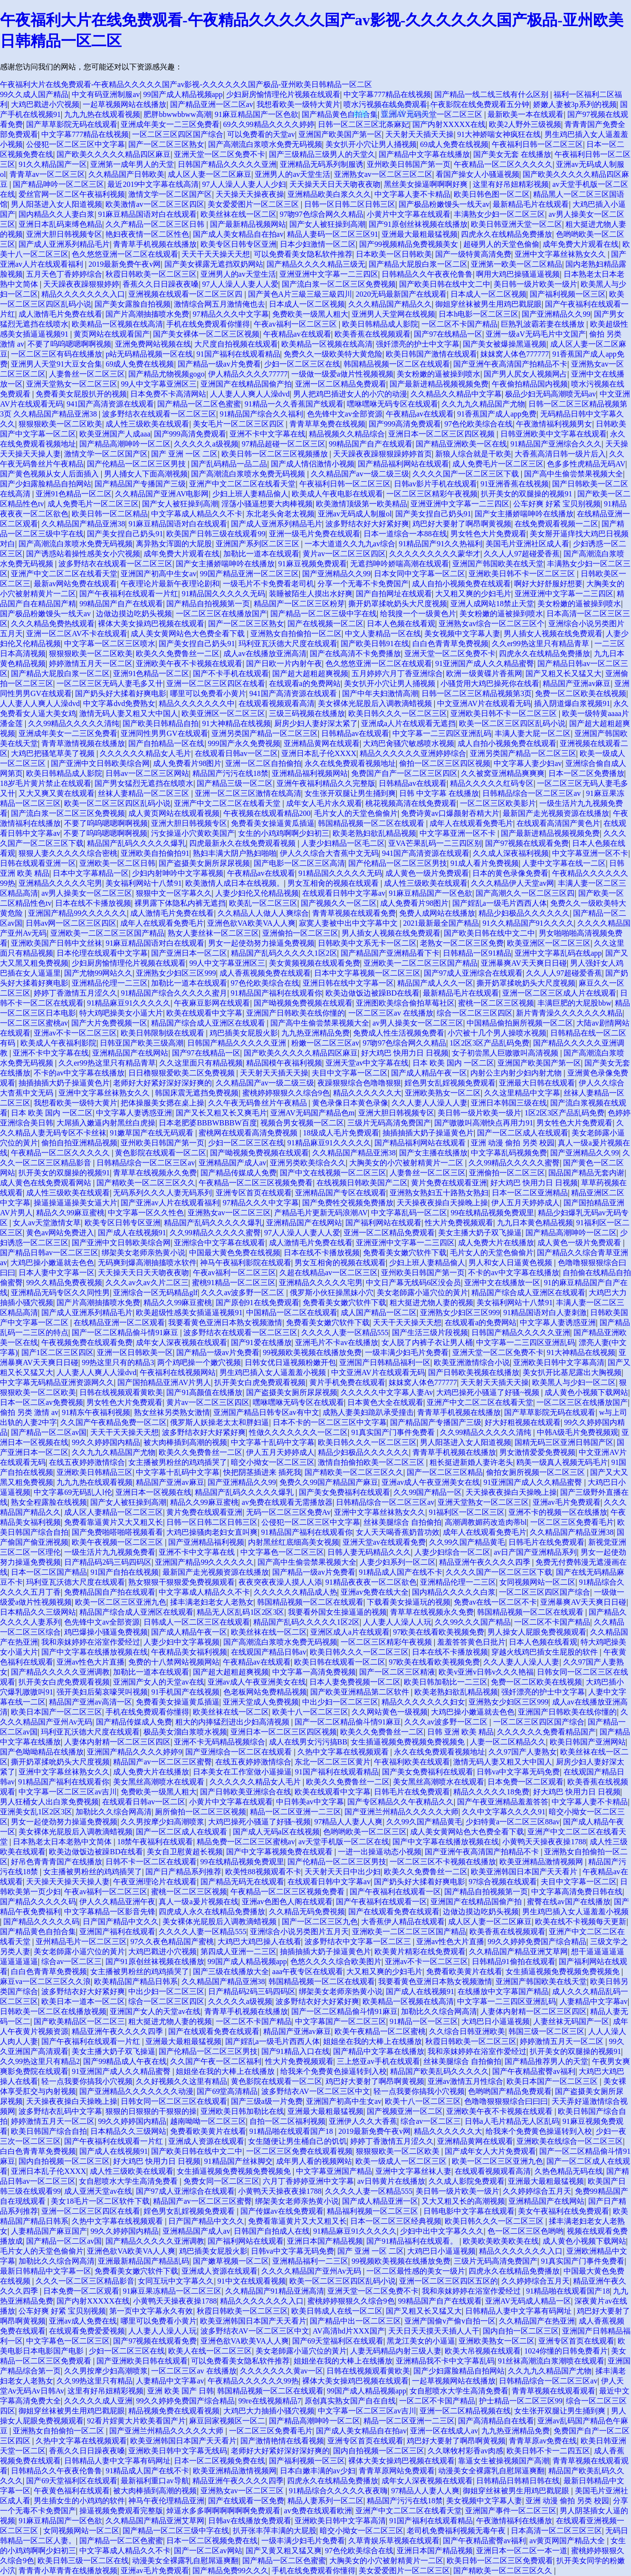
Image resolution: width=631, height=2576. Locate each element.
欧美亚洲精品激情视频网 (542, 1862)
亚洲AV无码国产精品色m (312, 1113)
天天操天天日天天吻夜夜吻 (335, 184)
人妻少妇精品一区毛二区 (343, 843)
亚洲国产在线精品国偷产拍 (246, 384)
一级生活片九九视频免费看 (109, 1552)
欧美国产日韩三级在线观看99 (215, 534)
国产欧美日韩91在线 (375, 643)
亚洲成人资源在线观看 (206, 2141)
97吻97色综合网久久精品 (321, 214)
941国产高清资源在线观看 (110, 404)
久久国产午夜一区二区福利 (215, 2061)
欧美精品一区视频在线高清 (117, 324)
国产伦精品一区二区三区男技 (137, 464)
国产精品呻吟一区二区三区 (58, 184)
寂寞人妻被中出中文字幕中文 (349, 923)
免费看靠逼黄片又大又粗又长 (113, 1522)
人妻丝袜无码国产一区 (571, 2021)
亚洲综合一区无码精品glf (155, 1292)
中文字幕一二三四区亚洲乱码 (441, 733)
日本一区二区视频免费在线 (219, 2461)
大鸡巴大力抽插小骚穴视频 (269, 2411)
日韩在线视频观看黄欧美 (121, 1392)
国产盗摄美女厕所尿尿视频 (204, 863)
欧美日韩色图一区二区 (492, 194)
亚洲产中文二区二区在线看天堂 (242, 484)
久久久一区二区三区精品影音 (85, 2281)
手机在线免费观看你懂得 (208, 324)
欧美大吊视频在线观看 (483, 2351)
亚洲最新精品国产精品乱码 (143, 2261)
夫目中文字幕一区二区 (350, 1073)
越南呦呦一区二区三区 (208, 2121)
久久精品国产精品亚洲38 (83, 524)
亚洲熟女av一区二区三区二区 (383, 174)
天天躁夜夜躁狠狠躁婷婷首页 (382, 454)
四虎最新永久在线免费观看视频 (243, 843)
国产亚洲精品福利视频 (206, 1542)
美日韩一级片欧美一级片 (535, 284)
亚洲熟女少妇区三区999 (176, 973)
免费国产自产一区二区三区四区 (404, 773)
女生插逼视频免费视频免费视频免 (409, 1742)
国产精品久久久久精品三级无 (316, 264)
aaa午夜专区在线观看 (307, 1971)
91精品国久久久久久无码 (223, 594)
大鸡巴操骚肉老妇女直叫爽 (212, 1532)
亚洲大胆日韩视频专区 (64, 234)
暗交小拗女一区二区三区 (273, 1462)
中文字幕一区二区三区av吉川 (68, 1792)
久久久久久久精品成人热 (295, 1592)
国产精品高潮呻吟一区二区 (125, 444)
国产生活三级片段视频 (430, 1332)
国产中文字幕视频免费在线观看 (280, 1852)
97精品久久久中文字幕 (231, 314)
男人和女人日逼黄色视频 (511, 1263)
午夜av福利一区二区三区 (296, 324)
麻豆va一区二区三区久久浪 (45, 1981)
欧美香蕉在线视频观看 (373, 334)
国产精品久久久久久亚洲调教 (60, 1672)
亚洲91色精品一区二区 (74, 494)
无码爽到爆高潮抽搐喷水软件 (147, 1263)
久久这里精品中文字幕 (522, 1093)
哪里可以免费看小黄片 (208, 693)
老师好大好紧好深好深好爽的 (162, 1083)
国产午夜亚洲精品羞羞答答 (502, 1802)
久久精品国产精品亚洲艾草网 (518, 1951)
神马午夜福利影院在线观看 (245, 1263)
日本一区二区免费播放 (586, 773)
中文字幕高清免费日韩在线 (576, 1892)
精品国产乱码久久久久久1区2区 (284, 953)
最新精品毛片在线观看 (531, 204)
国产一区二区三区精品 (445, 1472)
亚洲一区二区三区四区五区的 (448, 2281)
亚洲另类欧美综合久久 (308, 1163)
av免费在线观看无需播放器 (287, 1502)
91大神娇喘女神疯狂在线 (499, 134)
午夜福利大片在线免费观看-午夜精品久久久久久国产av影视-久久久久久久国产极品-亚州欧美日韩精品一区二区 (186, 84)
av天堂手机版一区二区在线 (343, 1842)
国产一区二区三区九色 (320, 1921)
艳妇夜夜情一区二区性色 (147, 234)
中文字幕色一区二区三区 (282, 1552)
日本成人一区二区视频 (488, 294)
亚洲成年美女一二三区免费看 (170, 124)
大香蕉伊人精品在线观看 (403, 1921)
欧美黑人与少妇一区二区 (574, 1382)
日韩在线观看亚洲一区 (38, 863)
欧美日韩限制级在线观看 (163, 1033)
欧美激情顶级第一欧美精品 (361, 504)
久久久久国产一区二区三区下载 (466, 474)
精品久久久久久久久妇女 (423, 1702)
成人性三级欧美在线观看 (147, 424)
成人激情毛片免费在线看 (60, 314)
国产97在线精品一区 (448, 334)
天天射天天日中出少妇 (343, 1872)
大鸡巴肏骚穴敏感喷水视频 (408, 743)
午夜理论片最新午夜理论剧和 (170, 584)
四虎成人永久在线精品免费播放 (212, 1912)
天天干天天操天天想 (216, 254)
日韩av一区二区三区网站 (147, 773)
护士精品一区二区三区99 (521, 2401)
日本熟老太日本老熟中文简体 (63, 1842)
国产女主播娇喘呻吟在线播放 (524, 514)
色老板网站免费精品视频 (265, 1692)
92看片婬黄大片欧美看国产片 (136, 2421)
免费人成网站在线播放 (437, 913)
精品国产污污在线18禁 (230, 773)
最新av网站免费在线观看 (75, 584)
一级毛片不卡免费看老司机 (268, 584)
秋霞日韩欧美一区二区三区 (151, 274)
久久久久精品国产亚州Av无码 (312, 2271)
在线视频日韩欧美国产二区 (362, 1183)
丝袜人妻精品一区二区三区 (144, 793)
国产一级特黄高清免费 (473, 254)
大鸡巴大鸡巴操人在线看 (259, 1941)
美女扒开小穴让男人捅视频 (371, 144)
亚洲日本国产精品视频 (325, 2241)
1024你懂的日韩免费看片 (566, 2351)
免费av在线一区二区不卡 (495, 1602)
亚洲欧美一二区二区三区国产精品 (107, 933)
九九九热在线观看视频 (102, 114)
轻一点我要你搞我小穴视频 (87, 2081)
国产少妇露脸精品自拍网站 (45, 484)
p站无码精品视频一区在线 (149, 354)
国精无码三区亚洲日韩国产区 (564, 1442)
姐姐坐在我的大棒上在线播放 (372, 2041)
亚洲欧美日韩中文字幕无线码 (177, 2451)
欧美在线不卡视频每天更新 (580, 1921)
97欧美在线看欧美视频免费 (438, 1632)
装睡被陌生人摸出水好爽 (311, 594)
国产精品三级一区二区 (235, 783)
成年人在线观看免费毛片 (471, 823)
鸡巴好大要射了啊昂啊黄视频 (461, 524)
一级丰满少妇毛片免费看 (407, 1352)
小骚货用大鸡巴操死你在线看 (489, 683)
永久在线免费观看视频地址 (350, 763)
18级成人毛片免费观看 (341, 1133)
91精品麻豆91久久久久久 (129, 1003)
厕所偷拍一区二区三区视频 (200, 1812)
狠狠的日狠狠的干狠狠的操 (151, 2111)
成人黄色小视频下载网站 (586, 1392)
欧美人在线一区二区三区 (210, 2351)
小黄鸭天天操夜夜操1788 (544, 1842)
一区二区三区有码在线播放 (56, 354)
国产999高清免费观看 (405, 424)
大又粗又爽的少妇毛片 (473, 594)
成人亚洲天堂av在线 (98, 2191)
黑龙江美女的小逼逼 (421, 2341)
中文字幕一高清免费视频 (314, 1672)
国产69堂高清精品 (227, 2091)
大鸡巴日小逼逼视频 (495, 2021)
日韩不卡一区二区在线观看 (151, 1862)
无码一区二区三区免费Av (288, 1512)
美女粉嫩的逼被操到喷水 (438, 374)
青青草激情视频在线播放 (83, 743)
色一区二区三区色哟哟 (526, 2231)
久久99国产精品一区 (427, 1492)
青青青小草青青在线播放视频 (68, 2570)
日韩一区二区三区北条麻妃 (363, 124)
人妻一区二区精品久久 (508, 1742)
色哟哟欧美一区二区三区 (365, 1832)
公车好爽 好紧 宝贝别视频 (557, 504)
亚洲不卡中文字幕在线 (267, 434)
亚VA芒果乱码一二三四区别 (435, 843)
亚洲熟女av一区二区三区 (229, 1213)
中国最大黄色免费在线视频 (234, 1253)
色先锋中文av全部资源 (344, 414)
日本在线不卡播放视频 (93, 903)
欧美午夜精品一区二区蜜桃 (380, 2031)
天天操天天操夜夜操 (250, 194)
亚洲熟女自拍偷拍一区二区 (296, 633)
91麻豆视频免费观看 (312, 564)
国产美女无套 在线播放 (512, 154)
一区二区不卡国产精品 (459, 324)
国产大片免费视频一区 (109, 1023)
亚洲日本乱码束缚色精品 (60, 224)
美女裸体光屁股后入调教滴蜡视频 (376, 703)
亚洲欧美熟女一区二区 (443, 1093)
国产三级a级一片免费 (267, 2101)
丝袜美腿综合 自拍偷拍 (402, 1522)
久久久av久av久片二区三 (146, 1282)
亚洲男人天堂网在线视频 (393, 314)
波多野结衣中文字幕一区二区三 (359, 1941)
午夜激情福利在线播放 (514, 2521)
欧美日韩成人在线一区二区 (336, 2311)
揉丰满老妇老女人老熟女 (212, 1602)
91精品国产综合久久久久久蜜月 (174, 993)
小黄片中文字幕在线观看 (408, 214)
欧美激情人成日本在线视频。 (234, 883)
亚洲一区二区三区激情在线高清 (248, 793)
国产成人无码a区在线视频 (276, 1832)
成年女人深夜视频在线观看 (181, 1342)
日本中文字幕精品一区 (91, 873)
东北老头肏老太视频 (280, 514)
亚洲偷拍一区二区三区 (300, 933)
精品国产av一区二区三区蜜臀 (162, 1762)
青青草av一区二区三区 (47, 174)
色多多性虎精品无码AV (586, 464)
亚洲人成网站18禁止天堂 (492, 604)
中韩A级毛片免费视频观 (578, 1432)
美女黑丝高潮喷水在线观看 (159, 1782)
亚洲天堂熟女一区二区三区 (71, 384)
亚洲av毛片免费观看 (567, 1502)
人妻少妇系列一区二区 (398, 1562)
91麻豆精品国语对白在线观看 (147, 214)
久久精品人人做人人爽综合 (263, 913)
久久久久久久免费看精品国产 (546, 1732)
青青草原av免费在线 (543, 2441)
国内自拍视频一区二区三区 (64, 2161)
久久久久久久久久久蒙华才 (434, 554)
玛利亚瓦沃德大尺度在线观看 (288, 643)
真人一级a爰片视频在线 (198, 1902)
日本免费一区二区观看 (526, 1782)
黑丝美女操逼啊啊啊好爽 (426, 184)
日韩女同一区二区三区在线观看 (174, 2101)
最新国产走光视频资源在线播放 (556, 813)
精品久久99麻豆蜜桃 (70, 1213)
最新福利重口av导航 (155, 2481)
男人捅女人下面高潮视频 (146, 474)
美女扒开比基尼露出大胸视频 (572, 1372)
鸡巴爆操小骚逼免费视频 (106, 1632)
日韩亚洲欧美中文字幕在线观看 (553, 434)
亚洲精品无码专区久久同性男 (60, 1292)
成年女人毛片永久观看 (324, 803)
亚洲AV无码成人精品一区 (528, 2301)
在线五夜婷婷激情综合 (87, 1462)
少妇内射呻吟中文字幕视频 (177, 873)
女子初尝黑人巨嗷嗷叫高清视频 (506, 1053)
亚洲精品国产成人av (233, 1163)
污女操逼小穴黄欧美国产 (193, 833)
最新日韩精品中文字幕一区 (45, 2271)
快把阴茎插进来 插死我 (262, 1472)
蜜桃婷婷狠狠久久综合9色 (286, 1093)
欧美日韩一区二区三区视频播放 (275, 454)
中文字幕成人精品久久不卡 (196, 514)
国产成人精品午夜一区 (429, 1073)
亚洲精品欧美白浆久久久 (329, 194)
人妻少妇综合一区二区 (452, 1552)
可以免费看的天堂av (261, 134)
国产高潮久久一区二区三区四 (525, 893)
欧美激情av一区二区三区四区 (154, 204)
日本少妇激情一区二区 (318, 244)
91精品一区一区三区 (424, 2021)
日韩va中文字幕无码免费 (518, 1772)
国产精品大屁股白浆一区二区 (418, 264)
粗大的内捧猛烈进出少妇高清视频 (233, 1722)
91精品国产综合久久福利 (261, 414)
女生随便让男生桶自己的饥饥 (297, 2141)
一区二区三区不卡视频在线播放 (443, 1862)
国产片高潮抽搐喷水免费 (147, 314)
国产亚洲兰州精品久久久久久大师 (401, 1812)
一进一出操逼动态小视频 (379, 1852)
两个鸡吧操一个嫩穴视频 (199, 1362)
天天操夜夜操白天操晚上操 (442, 1203)
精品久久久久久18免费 (491, 1792)
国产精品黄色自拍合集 (340, 114)
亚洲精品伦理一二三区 (110, 983)
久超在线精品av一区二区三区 (328, 1273)
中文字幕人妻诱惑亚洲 (134, 1113)
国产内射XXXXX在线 (449, 124)
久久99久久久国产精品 (473, 1622)
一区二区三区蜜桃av (34, 1023)
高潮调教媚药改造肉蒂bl (485, 1522)
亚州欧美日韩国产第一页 (408, 164)
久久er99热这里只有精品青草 (541, 643)
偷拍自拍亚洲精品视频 (79, 1143)
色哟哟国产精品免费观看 (510, 2091)
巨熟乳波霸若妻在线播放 (543, 324)
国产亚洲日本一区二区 (189, 953)
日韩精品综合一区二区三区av (532, 793)
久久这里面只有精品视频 (201, 1063)
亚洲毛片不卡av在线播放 (336, 1342)
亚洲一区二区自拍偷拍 (263, 763)
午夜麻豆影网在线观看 (212, 1003)
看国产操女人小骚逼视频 (477, 174)
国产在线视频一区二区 (325, 624)
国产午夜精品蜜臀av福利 (533, 2071)
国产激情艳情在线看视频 (282, 2441)
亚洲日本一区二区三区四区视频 (442, 434)
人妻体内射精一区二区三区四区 (117, 1742)
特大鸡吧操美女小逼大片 (121, 1013)
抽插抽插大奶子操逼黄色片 (64, 1083)
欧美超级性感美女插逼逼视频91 (189, 1312)
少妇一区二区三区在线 (302, 364)
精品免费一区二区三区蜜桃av (246, 1842)
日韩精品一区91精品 (477, 953)
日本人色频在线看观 (401, 624)
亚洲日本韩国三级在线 (509, 1103)
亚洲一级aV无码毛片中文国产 (536, 334)
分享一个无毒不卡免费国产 (363, 584)
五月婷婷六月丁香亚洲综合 (397, 673)
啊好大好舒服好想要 (548, 584)
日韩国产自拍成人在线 (272, 2231)
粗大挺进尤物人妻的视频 (431, 1302)
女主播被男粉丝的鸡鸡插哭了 (177, 1462)
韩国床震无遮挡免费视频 (197, 1093)
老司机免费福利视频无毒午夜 (457, 2531)
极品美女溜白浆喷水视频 (185, 1732)
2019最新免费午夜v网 (124, 264)
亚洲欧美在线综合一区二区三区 (569, 2141)
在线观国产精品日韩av (268, 1652)
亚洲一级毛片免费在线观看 (314, 534)
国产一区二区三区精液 (397, 1672)
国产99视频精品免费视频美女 (409, 244)
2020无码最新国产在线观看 (401, 294)
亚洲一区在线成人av (444, 2431)
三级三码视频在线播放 (307, 713)
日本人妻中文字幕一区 (57, 1273)
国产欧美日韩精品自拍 (161, 723)
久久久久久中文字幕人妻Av (387, 1392)
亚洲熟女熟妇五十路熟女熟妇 (439, 1193)
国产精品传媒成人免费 (239, 1173)
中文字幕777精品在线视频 (387, 94)
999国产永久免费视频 (244, 743)
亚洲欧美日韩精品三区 (95, 1472)
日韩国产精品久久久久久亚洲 (227, 164)
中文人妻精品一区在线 (383, 633)
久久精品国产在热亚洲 (537, 2321)
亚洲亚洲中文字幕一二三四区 (328, 274)
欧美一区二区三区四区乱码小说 (512, 723)
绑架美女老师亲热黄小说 (143, 1253)
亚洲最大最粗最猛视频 (420, 234)
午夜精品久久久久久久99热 (253, 2381)
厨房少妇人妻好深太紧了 (316, 723)
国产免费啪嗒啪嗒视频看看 (117, 1532)
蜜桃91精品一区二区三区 (234, 1282)
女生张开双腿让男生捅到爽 (350, 793)
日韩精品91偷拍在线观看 (513, 1961)
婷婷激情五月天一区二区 (91, 663)
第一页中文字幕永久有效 (151, 2311)
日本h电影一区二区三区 (478, 314)
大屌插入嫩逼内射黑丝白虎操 (106, 1123)
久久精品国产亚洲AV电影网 (162, 494)
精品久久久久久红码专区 (492, 783)
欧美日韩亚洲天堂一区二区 (516, 224)
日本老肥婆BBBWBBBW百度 (208, 1123)
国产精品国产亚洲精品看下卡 (390, 953)
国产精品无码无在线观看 (242, 1882)
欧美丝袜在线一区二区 (239, 214)
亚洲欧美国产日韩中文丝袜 (56, 943)
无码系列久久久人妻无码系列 (162, 1193)
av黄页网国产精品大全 (568, 2541)
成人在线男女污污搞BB (308, 1742)
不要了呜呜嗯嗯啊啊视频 (69, 344)
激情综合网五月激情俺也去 (219, 304)
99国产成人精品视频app (183, 94)
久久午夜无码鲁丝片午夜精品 (258, 1103)
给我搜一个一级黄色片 (418, 614)
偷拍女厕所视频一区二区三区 (536, 1472)
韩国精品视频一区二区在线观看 (397, 364)
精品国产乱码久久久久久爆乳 (136, 843)
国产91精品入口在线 (295, 2051)
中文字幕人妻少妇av (528, 763)
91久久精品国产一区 (53, 164)
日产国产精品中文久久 (121, 1921)
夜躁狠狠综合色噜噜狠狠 (359, 1083)
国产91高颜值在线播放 (204, 1392)
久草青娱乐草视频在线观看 (394, 2541)
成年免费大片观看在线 (581, 244)
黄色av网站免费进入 (60, 1233)
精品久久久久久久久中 (197, 703)
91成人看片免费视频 (484, 863)
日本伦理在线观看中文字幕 (102, 953)
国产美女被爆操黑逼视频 (504, 344)
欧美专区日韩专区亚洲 (239, 244)
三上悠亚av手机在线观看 (378, 2061)
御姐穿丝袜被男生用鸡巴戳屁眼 (488, 304)
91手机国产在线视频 (185, 1692)
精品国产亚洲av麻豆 (577, 683)
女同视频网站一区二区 (537, 1582)
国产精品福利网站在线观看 (403, 464)
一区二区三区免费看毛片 (572, 1522)
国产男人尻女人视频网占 (525, 374)
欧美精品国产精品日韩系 (136, 1981)
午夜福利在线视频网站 (178, 1372)
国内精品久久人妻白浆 (57, 214)
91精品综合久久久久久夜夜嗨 (338, 2491)
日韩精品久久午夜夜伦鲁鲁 (427, 274)
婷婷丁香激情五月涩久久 (75, 993)
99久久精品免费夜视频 (64, 1282)
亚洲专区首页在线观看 (254, 1193)
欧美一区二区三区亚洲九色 (120, 1602)
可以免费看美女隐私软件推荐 (303, 254)
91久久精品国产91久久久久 (528, 923)
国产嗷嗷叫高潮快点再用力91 (483, 1123)
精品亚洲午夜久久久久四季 (485, 1562)
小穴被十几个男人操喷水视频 (497, 1033)
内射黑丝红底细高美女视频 (293, 1542)
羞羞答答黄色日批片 (471, 1642)
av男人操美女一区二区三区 (86, 893)
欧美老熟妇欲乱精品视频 (374, 833)
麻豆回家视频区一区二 (227, 2421)
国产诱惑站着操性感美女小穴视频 (83, 554)
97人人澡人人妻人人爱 (240, 284)
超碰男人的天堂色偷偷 (501, 244)
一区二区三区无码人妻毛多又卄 (110, 683)
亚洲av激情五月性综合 (465, 2081)
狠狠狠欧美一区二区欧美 (60, 424)
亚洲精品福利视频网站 (310, 773)
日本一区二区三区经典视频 (395, 2221)
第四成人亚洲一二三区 (239, 1951)
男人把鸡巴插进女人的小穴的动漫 (350, 394)
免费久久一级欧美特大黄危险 (333, 354)
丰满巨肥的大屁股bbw (574, 1003)
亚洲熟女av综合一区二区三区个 (492, 624)
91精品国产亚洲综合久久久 (556, 444)
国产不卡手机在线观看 (231, 673)
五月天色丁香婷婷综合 (64, 274)
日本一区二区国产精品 (49, 1572)
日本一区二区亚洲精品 (530, 1193)
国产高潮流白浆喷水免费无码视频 (265, 144)
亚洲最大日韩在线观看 (537, 1083)
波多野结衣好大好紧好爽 (367, 524)
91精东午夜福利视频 (96, 1412)
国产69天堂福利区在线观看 (337, 2341)
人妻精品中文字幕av (594, 2001)
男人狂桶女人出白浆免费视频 (49, 1802)
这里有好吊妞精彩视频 (511, 184)
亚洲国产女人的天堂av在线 (158, 1682)
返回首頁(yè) (405, 113)
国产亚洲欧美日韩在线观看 (142, 2361)
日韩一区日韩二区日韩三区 (349, 204)
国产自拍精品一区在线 (166, 743)
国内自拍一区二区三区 (521, 2331)
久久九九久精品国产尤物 (483, 404)
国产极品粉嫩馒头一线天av (444, 204)
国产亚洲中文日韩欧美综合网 (100, 763)
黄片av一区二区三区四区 (344, 554)
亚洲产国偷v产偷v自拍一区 (450, 2321)
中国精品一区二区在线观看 (291, 1312)
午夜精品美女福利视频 (189, 1652)
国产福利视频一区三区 (568, 294)
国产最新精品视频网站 (248, 224)
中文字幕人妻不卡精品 (412, 194)
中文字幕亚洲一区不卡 (458, 833)
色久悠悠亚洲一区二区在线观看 (125, 254)
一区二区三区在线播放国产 (221, 614)
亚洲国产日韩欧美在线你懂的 (295, 1013)
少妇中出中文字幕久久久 (442, 2231)
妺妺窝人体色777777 (514, 354)
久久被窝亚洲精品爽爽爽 (503, 773)
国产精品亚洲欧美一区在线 (461, 444)
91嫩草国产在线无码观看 (152, 1133)
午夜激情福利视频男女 (554, 424)
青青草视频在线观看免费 (354, 913)
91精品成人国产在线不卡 (400, 1572)
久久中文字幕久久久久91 (503, 1812)
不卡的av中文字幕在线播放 (79, 1073)
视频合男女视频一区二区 (302, 1123)
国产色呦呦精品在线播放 (42, 1752)
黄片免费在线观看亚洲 (449, 1183)
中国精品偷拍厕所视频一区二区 (520, 1023)
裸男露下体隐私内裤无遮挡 (180, 903)
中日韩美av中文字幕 (310, 1802)
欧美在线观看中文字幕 (204, 1013)
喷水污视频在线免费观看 (385, 104)
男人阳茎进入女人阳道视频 (56, 204)
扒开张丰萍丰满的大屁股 (274, 2531)
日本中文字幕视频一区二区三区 (367, 973)
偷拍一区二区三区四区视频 (444, 763)
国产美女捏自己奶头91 (433, 514)
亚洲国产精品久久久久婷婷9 (134, 1752)
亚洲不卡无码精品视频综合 (219, 1742)
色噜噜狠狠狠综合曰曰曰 (506, 2101)
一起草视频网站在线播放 (124, 104)
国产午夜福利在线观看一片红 (128, 594)
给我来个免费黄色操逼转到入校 (333, 2071)
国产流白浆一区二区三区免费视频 (339, 284)
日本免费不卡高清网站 (168, 394)
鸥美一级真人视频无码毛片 (562, 1462)
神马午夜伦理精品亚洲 (166, 2501)
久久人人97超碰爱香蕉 (522, 554)
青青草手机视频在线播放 (155, 244)
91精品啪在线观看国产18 (292, 2131)
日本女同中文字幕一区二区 (419, 574)
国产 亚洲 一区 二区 (184, 454)
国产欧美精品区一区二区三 (79, 2021)
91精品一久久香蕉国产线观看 (294, 404)
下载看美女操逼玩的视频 (408, 1602)
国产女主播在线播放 (433, 1153)
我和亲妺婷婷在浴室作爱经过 (90, 1642)
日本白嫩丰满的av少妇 (317, 2471)
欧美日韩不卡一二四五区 (548, 2451)
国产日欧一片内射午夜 (284, 663)
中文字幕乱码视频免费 (509, 1153)
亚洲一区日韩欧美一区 (135, 1352)
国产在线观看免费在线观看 (394, 1912)
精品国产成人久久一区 (435, 983)
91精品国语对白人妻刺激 (545, 1312)
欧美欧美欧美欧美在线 (501, 2241)
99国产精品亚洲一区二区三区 (249, 574)
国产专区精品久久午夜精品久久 (400, 1802)
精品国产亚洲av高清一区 (90, 1702)
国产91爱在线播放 (261, 1342)
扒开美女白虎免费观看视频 (260, 1382)
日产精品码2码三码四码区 (108, 1562)
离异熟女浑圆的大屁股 (174, 544)
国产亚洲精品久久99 (556, 314)
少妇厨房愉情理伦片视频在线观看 (283, 94)
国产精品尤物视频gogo (166, 374)
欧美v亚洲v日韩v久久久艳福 (486, 1672)
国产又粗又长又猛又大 (564, 673)
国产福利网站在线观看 (383, 1223)
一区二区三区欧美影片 (498, 803)
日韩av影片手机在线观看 (435, 484)
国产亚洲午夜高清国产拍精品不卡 (510, 364)
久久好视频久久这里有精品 (181, 2081)
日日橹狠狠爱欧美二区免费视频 (182, 1073)
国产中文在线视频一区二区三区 (333, 1173)
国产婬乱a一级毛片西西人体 (499, 903)
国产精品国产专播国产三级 (140, 484)
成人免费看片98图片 (187, 763)
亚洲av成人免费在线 (83, 2321)
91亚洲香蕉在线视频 (514, 484)
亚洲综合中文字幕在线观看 (219, 1243)
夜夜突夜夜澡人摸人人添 (280, 1582)
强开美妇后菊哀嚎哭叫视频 (102, 1692)
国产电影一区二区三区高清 (299, 863)
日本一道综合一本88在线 (405, 534)
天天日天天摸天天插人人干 (433, 2331)
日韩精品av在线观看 (355, 733)
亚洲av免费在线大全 (375, 1592)
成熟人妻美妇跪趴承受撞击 (368, 1412)
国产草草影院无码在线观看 (71, 124)
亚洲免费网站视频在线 (153, 344)
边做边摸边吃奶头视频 (134, 614)
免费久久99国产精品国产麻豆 (328, 1482)
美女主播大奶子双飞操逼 (480, 1233)
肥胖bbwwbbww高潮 (177, 114)
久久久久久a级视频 (206, 444)
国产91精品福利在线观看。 (412, 2241)
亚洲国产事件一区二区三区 (510, 2511)
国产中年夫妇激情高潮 (380, 693)
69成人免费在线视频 (454, 144)
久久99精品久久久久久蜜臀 (514, 1163)
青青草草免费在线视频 (327, 424)
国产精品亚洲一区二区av (211, 104)
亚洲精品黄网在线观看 (322, 743)
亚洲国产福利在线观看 (117, 1931)
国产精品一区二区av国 (48, 1432)
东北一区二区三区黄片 (333, 1762)
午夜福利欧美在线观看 (412, 1762)
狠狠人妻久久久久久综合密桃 (68, 853)
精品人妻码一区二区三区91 (332, 234)
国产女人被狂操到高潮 (327, 224)
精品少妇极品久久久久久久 (524, 913)
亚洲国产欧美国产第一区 (340, 134)
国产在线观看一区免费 (246, 2501)
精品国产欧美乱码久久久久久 (439, 2071)
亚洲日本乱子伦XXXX (318, 753)
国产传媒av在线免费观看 (282, 2211)
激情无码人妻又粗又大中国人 (128, 713)
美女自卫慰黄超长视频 (185, 1852)
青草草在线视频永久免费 (155, 1173)
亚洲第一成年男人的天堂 (132, 164)
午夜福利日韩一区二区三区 (537, 144)
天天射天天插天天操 (419, 134)
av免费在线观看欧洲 (318, 2511)
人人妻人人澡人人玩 (397, 1622)
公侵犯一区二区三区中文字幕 (75, 144)
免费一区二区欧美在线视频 (580, 693)
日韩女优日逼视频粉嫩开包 (290, 1362)
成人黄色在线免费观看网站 (46, 1183)
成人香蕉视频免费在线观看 (265, 973)
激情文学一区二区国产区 (170, 194)
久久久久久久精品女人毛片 (145, 753)
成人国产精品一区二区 (379, 1312)
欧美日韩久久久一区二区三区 (397, 713)
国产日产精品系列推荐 (183, 1872)
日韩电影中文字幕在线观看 (469, 2211)
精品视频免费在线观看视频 (174, 2411)
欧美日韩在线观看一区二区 (339, 1662)
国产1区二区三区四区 (57, 1352)
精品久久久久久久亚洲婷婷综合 (413, 753)
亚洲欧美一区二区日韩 (117, 863)
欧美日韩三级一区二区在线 (83, 2561)
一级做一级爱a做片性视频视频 (342, 374)
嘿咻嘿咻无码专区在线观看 (392, 404)
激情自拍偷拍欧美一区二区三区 (372, 1462)
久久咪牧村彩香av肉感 (465, 2451)
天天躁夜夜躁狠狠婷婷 (81, 284)
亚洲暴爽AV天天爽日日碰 (524, 963)
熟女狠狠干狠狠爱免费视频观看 (181, 1582)
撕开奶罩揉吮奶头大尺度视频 (397, 604)
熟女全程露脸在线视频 (49, 1502)
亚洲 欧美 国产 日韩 (180, 2391)
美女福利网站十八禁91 (143, 883)
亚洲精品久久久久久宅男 (60, 883)
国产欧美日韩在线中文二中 (444, 284)
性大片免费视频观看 (459, 1223)
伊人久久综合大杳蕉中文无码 (329, 853)
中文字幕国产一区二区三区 (340, 2021)
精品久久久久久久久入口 (83, 294)
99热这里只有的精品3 (118, 1362)
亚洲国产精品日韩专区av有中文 (266, 1412)
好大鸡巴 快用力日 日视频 (405, 1053)
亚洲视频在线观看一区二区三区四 (186, 294)
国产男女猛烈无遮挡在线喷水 (144, 783)
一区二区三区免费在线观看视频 (299, 2151)
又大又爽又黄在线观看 (57, 793)
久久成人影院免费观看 (467, 2181)
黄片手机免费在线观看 (347, 1382)
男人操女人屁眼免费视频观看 (537, 1632)
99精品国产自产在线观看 (370, 444)
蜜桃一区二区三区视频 (496, 1003)
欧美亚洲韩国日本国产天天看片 (525, 1872)
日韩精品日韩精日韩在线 (518, 2481)
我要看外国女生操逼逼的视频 (337, 1612)
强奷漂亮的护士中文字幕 (417, 344)
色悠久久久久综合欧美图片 (336, 1961)
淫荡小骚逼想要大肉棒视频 (267, 504)
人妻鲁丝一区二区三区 (87, 374)
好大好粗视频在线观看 (523, 1422)
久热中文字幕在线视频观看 (344, 1752)
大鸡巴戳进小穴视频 (45, 104)
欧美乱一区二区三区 (263, 903)
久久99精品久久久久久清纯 (73, 723)
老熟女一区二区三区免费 (462, 943)
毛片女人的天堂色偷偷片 (356, 813)
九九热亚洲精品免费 (315, 1033)
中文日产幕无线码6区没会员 (413, 1282)
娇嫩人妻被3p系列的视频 (575, 104)
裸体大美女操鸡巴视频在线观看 (151, 624)
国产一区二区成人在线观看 (522, 1133)
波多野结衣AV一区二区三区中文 (315, 2091)
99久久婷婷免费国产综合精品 (537, 1941)
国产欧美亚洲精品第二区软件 (360, 1692)
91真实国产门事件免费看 (394, 1432)
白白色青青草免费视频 (450, 643)
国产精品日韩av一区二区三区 (49, 1253)
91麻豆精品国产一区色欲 (256, 114)
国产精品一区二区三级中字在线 (323, 614)
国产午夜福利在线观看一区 (395, 1892)
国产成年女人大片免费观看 (490, 2151)
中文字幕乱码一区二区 (409, 1213)
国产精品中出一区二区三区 (355, 2321)
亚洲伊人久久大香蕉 (363, 2121)
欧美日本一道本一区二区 (83, 2001)
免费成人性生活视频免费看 (398, 1033)
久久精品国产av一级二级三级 (360, 474)
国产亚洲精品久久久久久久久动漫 (136, 2091)
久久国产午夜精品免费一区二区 (113, 1422)
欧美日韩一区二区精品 (110, 514)
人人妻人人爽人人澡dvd (250, 394)
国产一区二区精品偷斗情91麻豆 (126, 1332)
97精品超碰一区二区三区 (283, 444)
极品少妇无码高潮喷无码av (550, 394)
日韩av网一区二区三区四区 (71, 923)
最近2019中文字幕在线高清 (153, 184)
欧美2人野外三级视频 (525, 124)
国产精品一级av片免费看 (219, 364)
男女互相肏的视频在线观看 (334, 883)
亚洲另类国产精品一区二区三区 (264, 733)
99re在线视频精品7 (270, 2401)
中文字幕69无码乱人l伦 (73, 1492)
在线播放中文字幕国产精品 (503, 1991)
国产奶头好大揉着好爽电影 (120, 693)
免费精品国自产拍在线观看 (109, 1592)
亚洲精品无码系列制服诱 (321, 164)
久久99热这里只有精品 (95, 2381)
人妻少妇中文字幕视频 (181, 1642)
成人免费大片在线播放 (496, 1243)
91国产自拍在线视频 (124, 1572)
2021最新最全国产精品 (441, 923)
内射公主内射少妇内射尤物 (517, 1073)
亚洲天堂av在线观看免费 (384, 1542)
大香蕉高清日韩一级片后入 (560, 454)
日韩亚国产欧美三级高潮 (141, 1043)
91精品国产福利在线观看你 (276, 993)
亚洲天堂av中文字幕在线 (367, 1063)
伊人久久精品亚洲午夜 (117, 1902)
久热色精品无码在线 (569, 2171)
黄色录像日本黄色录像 (350, 1103)
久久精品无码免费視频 (307, 1912)
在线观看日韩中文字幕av (343, 893)
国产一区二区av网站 (208, 2551)
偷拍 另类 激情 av (29, 1412)
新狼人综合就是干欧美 (473, 454)
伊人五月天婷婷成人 (525, 1203)
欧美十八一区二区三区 (310, 1712)
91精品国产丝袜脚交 (238, 2161)
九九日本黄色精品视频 (535, 1223)
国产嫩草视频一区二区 (231, 2261)
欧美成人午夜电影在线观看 (337, 494)
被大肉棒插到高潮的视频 (185, 1442)
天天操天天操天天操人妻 (68, 1882)
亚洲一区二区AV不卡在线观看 (76, 633)
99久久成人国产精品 (34, 94)
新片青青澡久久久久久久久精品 (569, 1013)
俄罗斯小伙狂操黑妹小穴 (331, 1292)
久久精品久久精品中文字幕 (456, 394)
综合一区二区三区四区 (475, 1013)
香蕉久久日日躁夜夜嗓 (161, 284)
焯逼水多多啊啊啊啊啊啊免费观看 (223, 2511)
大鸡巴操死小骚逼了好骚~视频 (488, 1392)
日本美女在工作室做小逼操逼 (242, 1772)
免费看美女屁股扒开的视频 (81, 394)
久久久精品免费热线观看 (53, 624)
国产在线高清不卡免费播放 (355, 653)
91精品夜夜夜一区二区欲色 (371, 1582)
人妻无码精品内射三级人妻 (395, 2351)
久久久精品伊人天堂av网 (512, 883)
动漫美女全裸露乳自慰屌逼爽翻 (491, 2471)
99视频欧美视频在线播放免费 (312, 1352)
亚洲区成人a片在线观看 (350, 1632)
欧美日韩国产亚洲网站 (588, 1742)
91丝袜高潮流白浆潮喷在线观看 (551, 2361)
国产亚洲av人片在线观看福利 (170, 1203)
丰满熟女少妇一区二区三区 (499, 214)
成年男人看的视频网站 (314, 2161)
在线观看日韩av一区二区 (236, 753)
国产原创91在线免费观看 (257, 1302)
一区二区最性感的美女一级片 (415, 2271)
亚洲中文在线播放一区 (502, 1282)
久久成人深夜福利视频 (511, 853)
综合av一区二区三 (71, 1961)
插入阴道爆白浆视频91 (572, 703)
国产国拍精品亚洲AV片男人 (164, 1382)
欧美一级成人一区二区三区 (402, 2161)
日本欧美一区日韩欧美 (394, 254)
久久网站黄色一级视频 (390, 1712)
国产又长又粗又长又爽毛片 (221, 1113)
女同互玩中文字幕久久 (176, 2281)
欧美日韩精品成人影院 (380, 324)
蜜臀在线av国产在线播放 (568, 1902)
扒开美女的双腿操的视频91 (527, 494)
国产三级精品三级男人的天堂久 (322, 154)
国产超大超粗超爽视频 (310, 673)
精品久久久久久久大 (367, 1093)
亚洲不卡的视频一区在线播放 (557, 1512)
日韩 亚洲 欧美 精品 (460, 1732)
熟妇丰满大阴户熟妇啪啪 (235, 853)
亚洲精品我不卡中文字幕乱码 (445, 2361)
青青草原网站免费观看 (397, 2471)
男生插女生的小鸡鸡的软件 (79, 2501)
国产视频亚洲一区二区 (405, 2111)
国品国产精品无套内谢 (586, 1173)
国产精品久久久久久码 (38, 1902)
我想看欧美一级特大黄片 (298, 104)
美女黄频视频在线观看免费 (314, 963)
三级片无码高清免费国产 (389, 1123)
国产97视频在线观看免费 (527, 843)
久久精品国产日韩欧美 (126, 174)
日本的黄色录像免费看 (510, 873)
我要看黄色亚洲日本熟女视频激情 (225, 1322)
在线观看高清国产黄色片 (558, 823)
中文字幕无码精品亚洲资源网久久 (57, 1382)
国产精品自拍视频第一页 (208, 604)
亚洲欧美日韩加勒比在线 (242, 2111)
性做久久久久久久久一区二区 (298, 1432)
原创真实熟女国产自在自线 (350, 2401)
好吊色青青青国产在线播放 (56, 1862)
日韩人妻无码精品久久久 (369, 1552)
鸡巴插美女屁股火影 (244, 1033)
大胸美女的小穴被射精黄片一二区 (407, 1163)
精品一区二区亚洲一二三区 (295, 1812)
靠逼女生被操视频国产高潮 (503, 2461)
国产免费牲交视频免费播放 (347, 1203)
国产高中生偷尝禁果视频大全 (573, 474)
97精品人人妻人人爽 (348, 1822)
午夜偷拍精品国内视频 (530, 384)
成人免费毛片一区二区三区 (498, 464)
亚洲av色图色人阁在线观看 (287, 1902)
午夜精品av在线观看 (297, 334)
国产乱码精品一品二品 (229, 464)
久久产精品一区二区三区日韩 (155, 224)
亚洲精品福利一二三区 (310, 2261)
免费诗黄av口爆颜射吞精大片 (450, 813)
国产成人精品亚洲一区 (380, 2201)
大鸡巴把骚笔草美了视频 (53, 753)
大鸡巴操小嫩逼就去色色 (52, 1263)
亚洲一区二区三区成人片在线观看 (559, 993)
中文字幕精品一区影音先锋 (109, 1912)
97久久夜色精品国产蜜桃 (172, 1941)
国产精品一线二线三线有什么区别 (492, 94)
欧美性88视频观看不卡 (263, 1872)
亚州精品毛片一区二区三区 (81, 1941)
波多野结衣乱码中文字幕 (60, 2111)
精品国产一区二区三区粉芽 (299, 604)
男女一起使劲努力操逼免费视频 (261, 943)
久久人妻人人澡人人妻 (430, 1103)
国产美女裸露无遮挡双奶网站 (213, 264)
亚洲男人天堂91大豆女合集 (56, 364)
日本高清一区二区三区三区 (556, 2531)
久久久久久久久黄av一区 (281, 2371)
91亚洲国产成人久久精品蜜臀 (484, 663)
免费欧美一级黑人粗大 (310, 314)
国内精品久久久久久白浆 (454, 1592)
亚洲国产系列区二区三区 (258, 544)
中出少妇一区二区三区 (340, 1702)
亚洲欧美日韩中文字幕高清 (558, 1362)
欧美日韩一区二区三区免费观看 (500, 2561)
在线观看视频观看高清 (277, 703)
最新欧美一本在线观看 (526, 114)
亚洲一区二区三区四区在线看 (215, 683)
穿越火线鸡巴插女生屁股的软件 (545, 1652)
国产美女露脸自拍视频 (133, 304)
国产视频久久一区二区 (339, 903)
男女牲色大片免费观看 (488, 534)
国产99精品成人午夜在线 (125, 2061)
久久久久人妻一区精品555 (345, 1332)
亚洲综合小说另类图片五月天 (299, 1931)
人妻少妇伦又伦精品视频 (257, 893)
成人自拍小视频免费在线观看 (461, 584)
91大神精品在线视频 (236, 723)
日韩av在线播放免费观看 (249, 2521)
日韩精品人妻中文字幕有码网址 (519, 2311)
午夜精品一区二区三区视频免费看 (256, 1183)
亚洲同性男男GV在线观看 (164, 733)
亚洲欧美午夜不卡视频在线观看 (189, 663)
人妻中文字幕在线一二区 (564, 863)
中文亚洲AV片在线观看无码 (484, 703)
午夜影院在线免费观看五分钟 (479, 104)
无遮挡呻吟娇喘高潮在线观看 (399, 564)
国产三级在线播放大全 (231, 1971)
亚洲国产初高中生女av (158, 574)
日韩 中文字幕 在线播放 (439, 793)
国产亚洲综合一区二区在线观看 (239, 1752)
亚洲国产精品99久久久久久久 (77, 913)
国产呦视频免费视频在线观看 (303, 1003)
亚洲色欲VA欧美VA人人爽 (251, 923)
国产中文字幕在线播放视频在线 (94, 1652)
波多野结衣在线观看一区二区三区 (159, 414)
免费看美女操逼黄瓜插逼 (273, 823)
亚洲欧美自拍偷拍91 (155, 853)
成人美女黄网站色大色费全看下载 (189, 633)
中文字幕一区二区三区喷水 (109, 643)
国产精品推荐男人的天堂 (546, 2061)
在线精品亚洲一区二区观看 (119, 1322)
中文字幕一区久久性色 (146, 1213)
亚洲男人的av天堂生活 (292, 174)
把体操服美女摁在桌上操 (162, 1103)
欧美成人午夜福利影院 (58, 1043)
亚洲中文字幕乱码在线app (558, 953)
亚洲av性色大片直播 (90, 1662)
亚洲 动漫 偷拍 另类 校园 (513, 1143)
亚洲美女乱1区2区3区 (36, 1812)
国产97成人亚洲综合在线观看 (473, 973)
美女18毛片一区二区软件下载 (100, 2201)
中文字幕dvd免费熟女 (119, 703)
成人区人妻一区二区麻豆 (209, 174)
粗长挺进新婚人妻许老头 (471, 1462)
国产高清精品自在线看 (496, 2421)
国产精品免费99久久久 (230, 2570)
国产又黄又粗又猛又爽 (284, 2551)
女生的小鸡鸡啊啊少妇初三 (283, 833)
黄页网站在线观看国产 (112, 334)
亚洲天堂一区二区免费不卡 (219, 154)
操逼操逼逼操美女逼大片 (75, 1203)
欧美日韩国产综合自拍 (49, 2131)
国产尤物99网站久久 (98, 973)
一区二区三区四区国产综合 (177, 134)
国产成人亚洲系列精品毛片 (64, 244)
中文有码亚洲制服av (106, 94)
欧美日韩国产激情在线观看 (431, 354)
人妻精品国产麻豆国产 (49, 2231)
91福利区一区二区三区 (467, 1512)
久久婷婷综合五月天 (537, 2191)
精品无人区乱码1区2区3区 (240, 1612)
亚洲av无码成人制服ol (355, 514)
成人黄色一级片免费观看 (427, 873)
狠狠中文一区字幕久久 (174, 893)
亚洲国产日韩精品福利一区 (384, 1362)
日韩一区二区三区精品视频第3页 (476, 693)
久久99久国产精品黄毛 (467, 1542)
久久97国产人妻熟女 (522, 1752)
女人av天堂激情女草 (47, 1223)
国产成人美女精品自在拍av (238, 234)
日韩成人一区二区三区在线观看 (196, 1622)
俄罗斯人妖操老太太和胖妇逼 (219, 1422)
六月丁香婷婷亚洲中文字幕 (308, 2181)
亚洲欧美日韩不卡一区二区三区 (522, 574)
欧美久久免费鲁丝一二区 (178, 653)
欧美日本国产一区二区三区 (56, 1712)
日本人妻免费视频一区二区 (355, 1682)
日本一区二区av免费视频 (41, 1402)
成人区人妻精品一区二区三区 (113, 1512)
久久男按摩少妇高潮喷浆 (162, 1822)
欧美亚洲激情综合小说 (472, 1362)
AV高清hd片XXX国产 (349, 2331)
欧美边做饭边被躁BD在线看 (372, 993)
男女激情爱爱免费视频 (537, 1452)
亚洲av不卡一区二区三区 (75, 1033)
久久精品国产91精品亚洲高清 (274, 2291)
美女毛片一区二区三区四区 (239, 424)
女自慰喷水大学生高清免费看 (129, 2181)
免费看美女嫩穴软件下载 (405, 1253)
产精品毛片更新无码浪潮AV (321, 1213)
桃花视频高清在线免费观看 (411, 803)
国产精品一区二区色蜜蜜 (199, 404)
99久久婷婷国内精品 (106, 1442)
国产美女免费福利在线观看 (344, 1492)
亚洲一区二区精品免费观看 (340, 384)
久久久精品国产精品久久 (390, 304)
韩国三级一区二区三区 (546, 2031)
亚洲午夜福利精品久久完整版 (326, 783)
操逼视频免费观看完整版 (121, 2511)
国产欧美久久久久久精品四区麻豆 (114, 154)
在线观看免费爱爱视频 (87, 2331)
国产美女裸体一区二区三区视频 (206, 334)
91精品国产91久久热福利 (440, 544)
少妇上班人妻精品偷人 (250, 494)
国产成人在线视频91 (132, 1233)
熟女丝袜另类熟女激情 (172, 1412)
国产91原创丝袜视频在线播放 (418, 224)
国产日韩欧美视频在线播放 (473, 1372)
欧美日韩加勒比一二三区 (446, 1682)
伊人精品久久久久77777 (248, 374)
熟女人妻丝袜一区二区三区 (213, 933)
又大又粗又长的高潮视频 (463, 2201)
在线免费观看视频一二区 (556, 524)
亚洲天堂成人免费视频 (261, 1702)
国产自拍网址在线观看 (394, 594)
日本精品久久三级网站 (38, 1612)
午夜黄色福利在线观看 (72, 2491)
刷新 (360, 114)
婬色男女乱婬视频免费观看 (450, 1083)
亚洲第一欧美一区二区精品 (516, 264)
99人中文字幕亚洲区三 (159, 384)
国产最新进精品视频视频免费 (439, 384)
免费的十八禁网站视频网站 (174, 1662)
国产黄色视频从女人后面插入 (50, 474)
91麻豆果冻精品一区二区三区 (172, 2291)
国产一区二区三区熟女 (166, 144)
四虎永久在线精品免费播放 (506, 234)
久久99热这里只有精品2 (40, 2061)
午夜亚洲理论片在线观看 (155, 1882)
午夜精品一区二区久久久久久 (503, 164)
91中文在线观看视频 (252, 2281)
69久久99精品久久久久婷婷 (269, 124)
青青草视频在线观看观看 (553, 2391)
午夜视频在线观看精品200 (267, 813)
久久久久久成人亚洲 (98, 2401)
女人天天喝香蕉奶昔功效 (398, 1532)
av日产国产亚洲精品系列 (535, 1552)
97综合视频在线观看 (502, 1882)
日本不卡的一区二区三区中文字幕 (330, 1422)
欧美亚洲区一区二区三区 (223, 713)
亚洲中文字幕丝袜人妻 (413, 2171)
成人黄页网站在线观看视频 (174, 813)
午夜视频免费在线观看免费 (87, 1342)
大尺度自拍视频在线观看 (236, 344)
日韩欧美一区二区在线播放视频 (53, 2011)
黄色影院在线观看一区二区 (160, 1153)
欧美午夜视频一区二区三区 (118, 1542)
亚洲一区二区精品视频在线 (465, 2411)
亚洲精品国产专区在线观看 (340, 1193)
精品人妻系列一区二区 (325, 2501)
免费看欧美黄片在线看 (464, 1971)
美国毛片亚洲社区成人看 (527, 544)
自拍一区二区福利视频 (287, 2121)
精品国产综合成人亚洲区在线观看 (209, 1023)
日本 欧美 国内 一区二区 (453, 1063)
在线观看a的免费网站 (305, 683)
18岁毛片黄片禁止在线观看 (45, 783)
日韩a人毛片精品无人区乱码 (512, 2121)
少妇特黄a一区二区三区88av (513, 1822)
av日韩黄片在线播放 (391, 2181)
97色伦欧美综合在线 (478, 424)
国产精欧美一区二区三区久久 (145, 1183)
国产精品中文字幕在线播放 (424, 154)
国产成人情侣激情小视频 (312, 464)
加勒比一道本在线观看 (261, 554)
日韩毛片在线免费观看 (546, 1542)
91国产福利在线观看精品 (238, 354)
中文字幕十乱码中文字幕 (273, 1442)
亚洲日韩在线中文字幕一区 (348, 983)
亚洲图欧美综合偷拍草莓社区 (405, 1003)
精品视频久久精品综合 (347, 434)
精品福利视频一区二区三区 (373, 2211)
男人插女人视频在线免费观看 (553, 633)
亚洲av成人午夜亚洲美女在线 (431, 1482)
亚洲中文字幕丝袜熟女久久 (561, 254)
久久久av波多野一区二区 (243, 1292)
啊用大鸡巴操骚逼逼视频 (518, 274)
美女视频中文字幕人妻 (462, 633)
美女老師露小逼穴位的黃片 (422, 1292)
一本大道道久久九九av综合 (350, 544)
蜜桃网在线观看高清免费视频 (249, 1133)
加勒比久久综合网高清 (114, 1812)
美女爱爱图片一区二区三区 (254, 204)
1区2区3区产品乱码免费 (489, 1043)
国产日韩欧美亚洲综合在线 (245, 1792)
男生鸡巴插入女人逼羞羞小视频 (274, 1372)
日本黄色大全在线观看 (385, 1402)
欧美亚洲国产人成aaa (114, 434)
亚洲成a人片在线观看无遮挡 (408, 723)
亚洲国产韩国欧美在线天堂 (498, 564)
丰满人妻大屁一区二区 (533, 733)
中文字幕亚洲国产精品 (334, 2171)
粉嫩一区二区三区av (325, 1043)
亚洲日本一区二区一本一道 (521, 2551)
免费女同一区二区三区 (221, 2181)
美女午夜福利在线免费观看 (563, 2211)
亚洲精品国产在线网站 (130, 1053)
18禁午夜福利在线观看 (155, 1842)
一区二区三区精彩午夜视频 (432, 494)
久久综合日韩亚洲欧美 (467, 2031)
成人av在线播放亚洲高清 (264, 653)
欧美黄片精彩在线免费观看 (420, 1951)
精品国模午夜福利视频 (284, 1063)
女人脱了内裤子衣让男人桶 (427, 1342)
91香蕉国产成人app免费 (496, 414)
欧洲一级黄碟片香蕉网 (484, 673)
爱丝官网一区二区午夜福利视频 (72, 194)
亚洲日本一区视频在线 (153, 1492)
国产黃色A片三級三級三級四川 (300, 294)
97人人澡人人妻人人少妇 (244, 184)
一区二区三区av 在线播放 (390, 1013)
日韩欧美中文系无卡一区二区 (367, 943)
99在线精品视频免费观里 (492, 1213)
